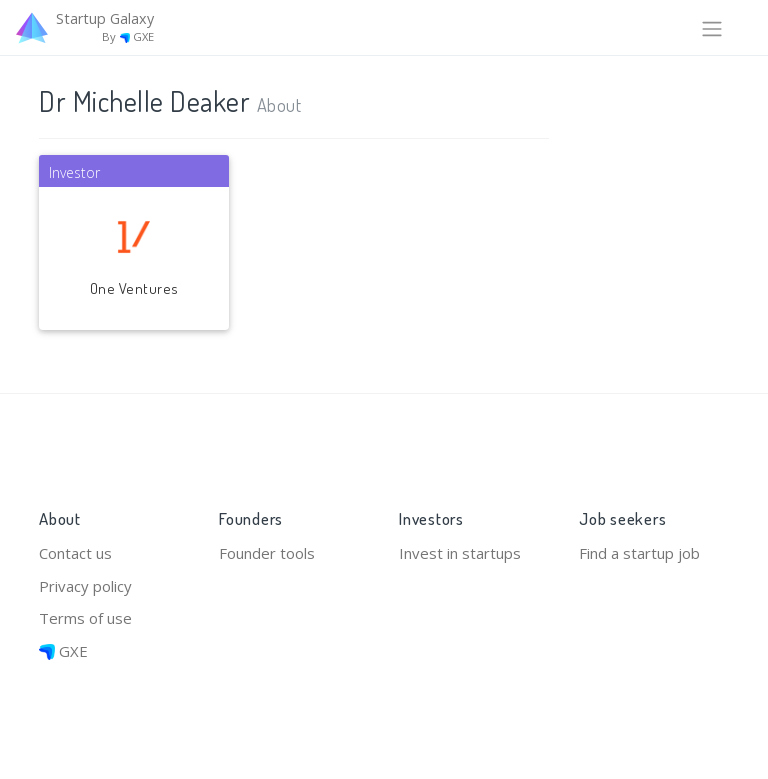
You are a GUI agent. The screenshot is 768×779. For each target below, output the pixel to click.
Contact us (75, 553)
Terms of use (85, 618)
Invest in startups (460, 553)
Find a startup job (639, 553)
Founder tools (267, 553)
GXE (63, 651)
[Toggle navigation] (712, 27)
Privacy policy (85, 586)
